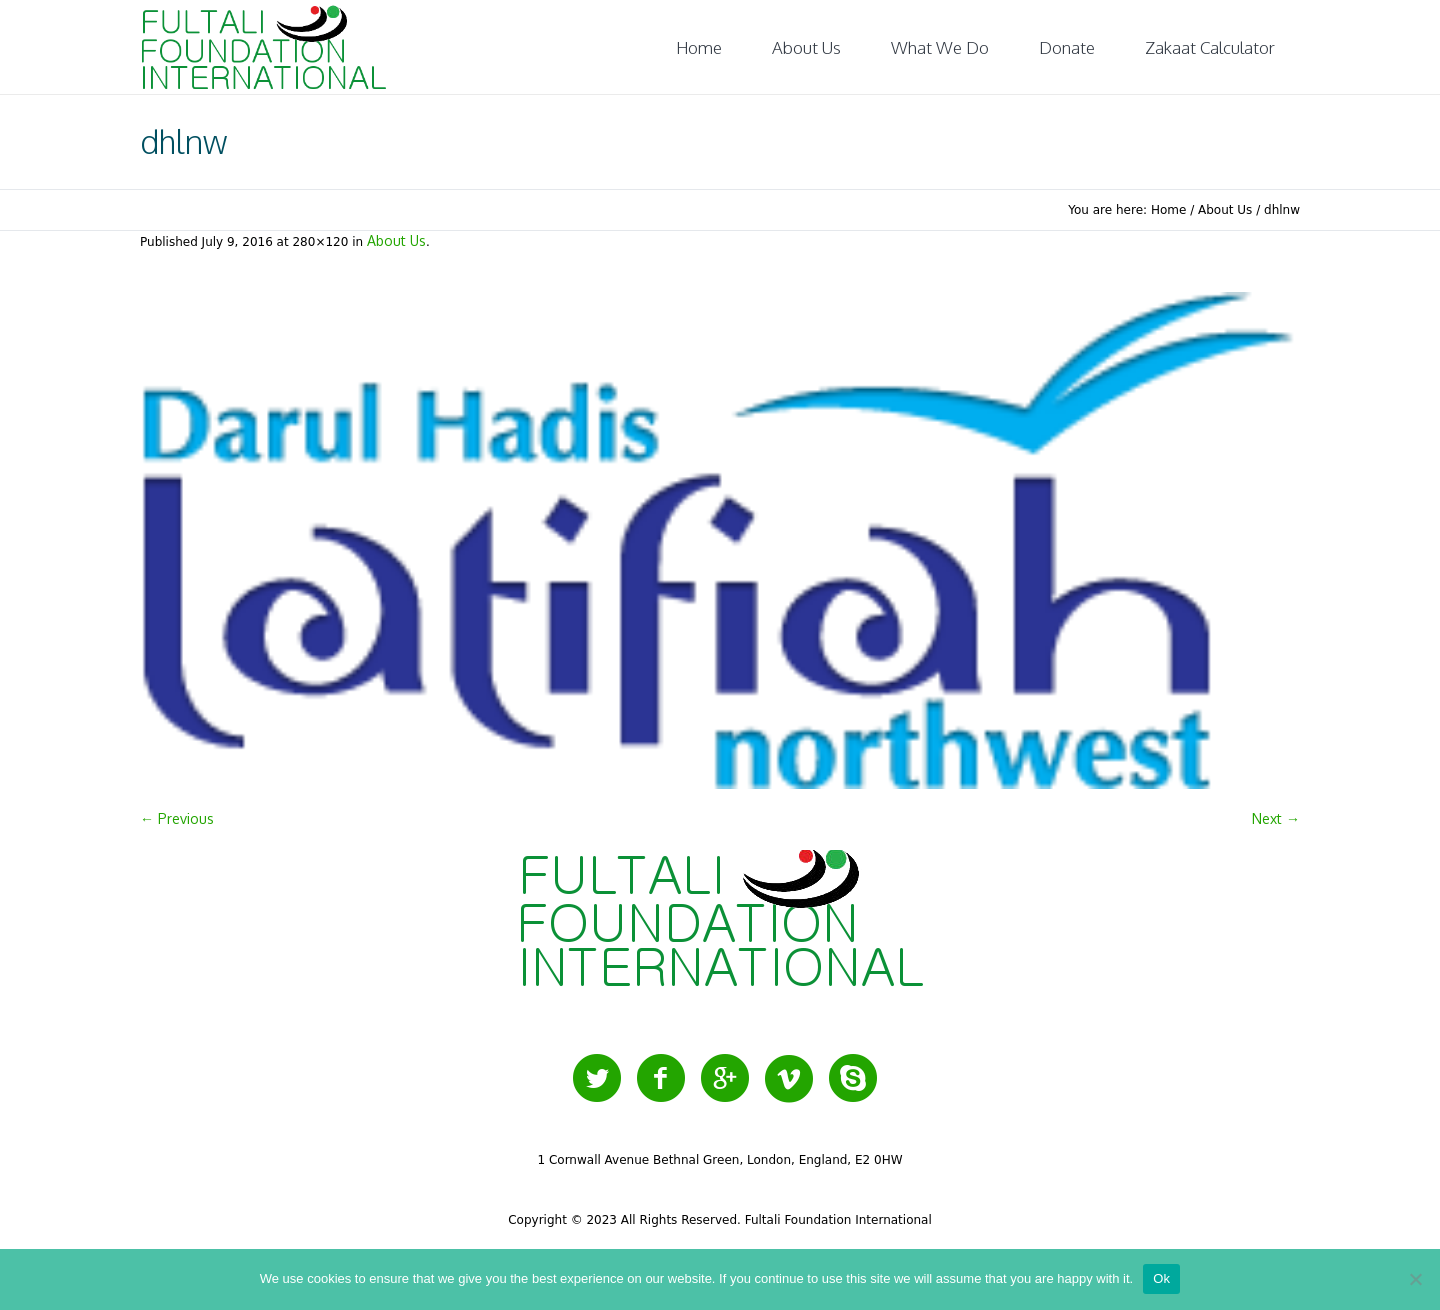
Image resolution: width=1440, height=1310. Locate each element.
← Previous (177, 818)
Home (1168, 210)
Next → (1276, 818)
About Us (1225, 210)
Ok (1161, 1278)
